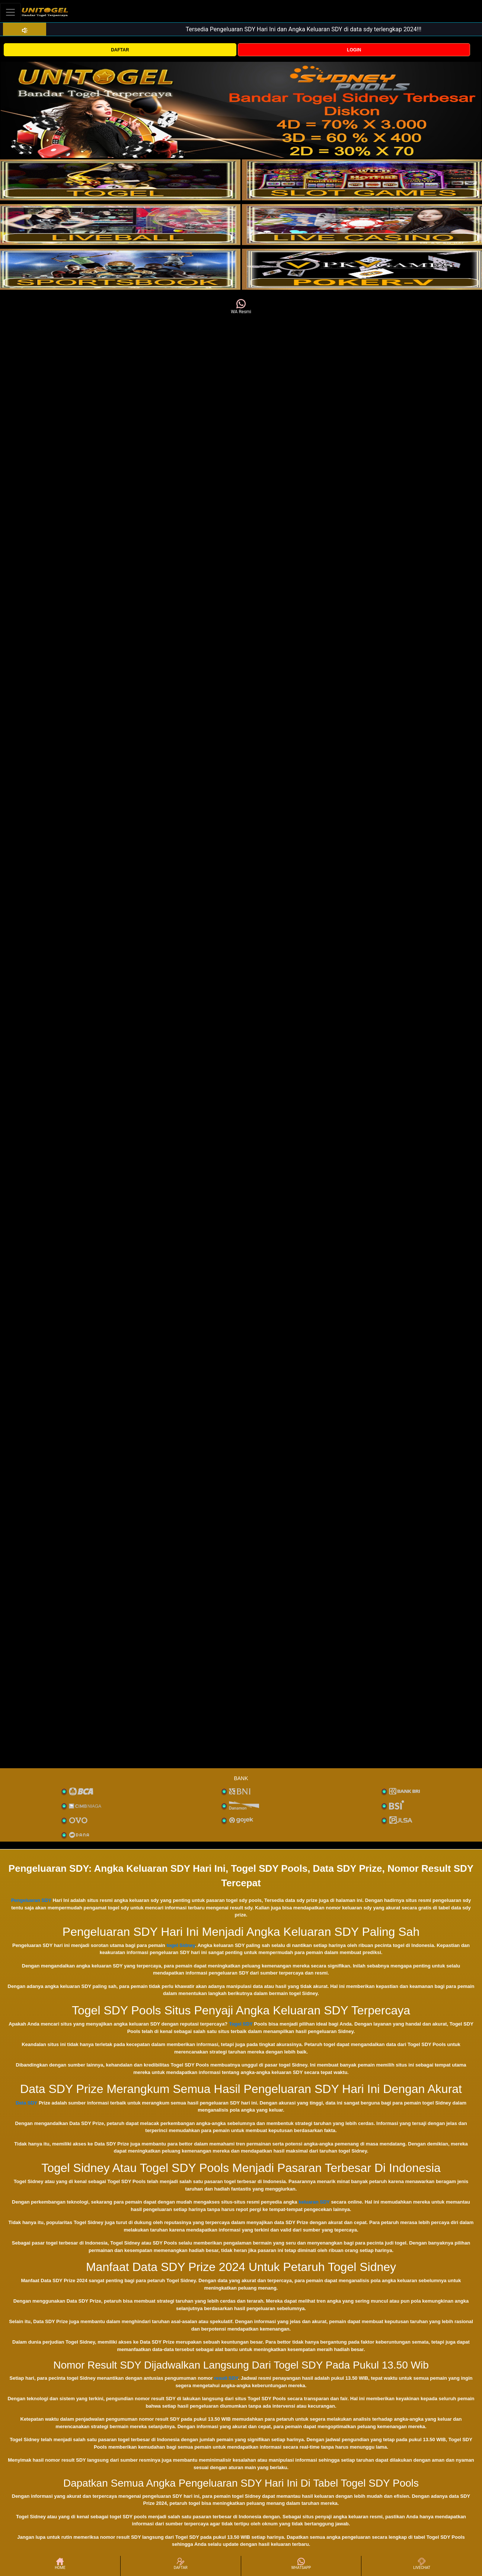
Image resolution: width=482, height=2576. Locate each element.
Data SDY (26, 2103)
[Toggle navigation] (10, 12)
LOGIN (354, 50)
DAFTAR (120, 50)
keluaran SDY (314, 2202)
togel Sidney (180, 1945)
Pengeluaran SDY (31, 1900)
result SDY (226, 2378)
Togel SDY (241, 2024)
